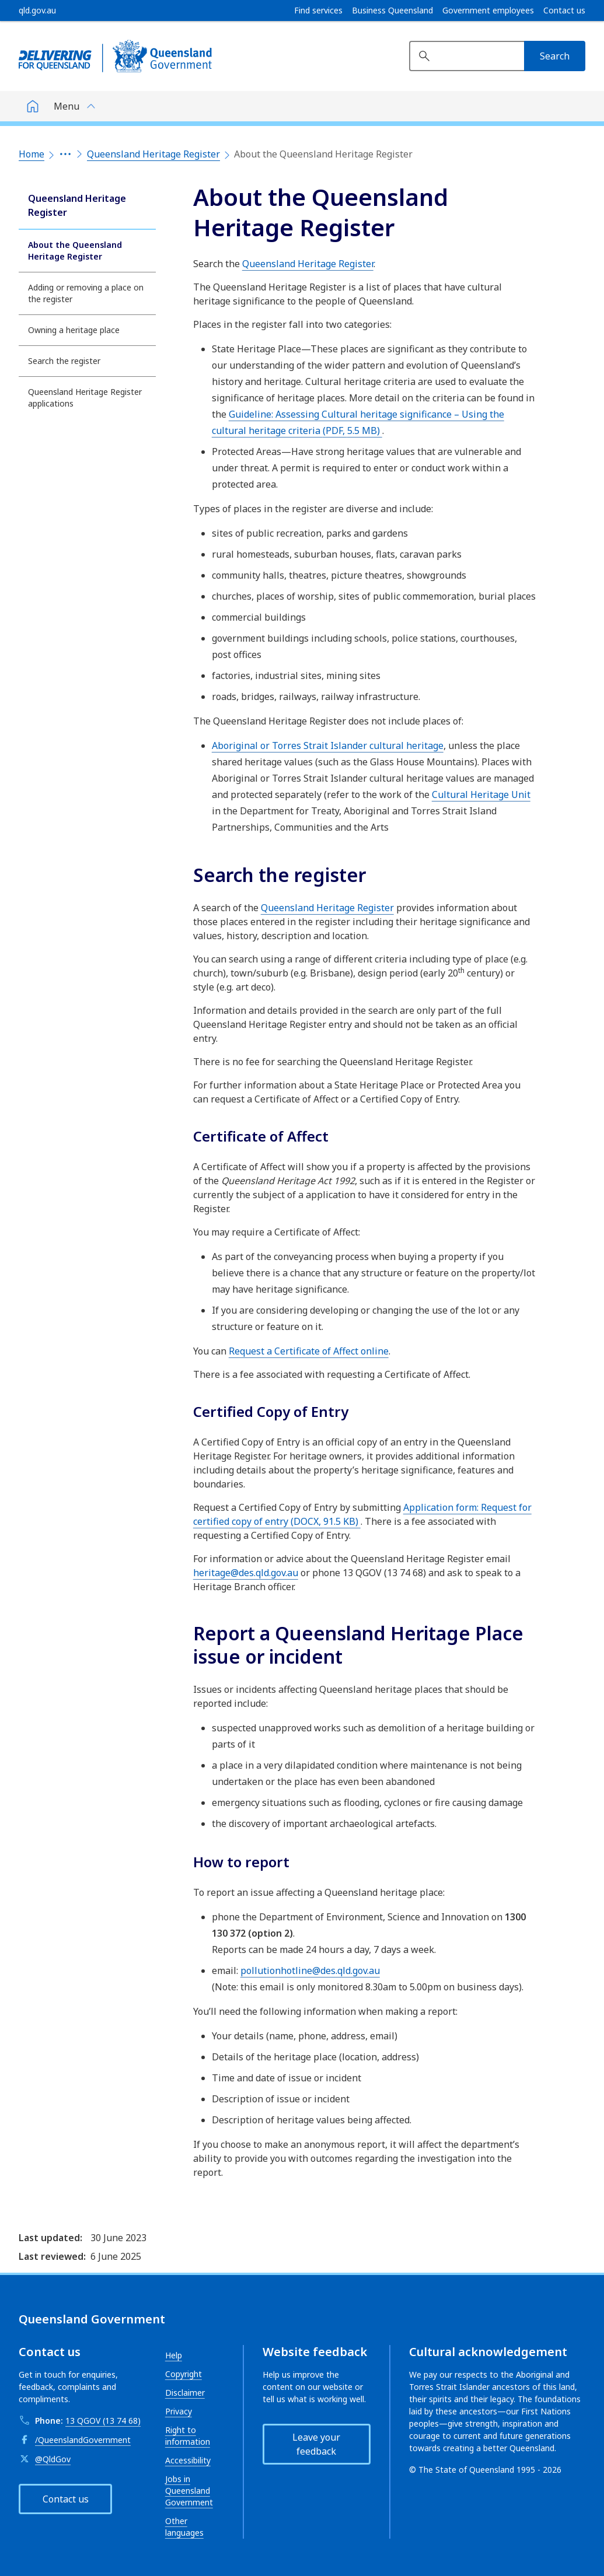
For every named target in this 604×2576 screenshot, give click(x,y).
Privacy (178, 2411)
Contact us (564, 10)
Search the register (64, 360)
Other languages (184, 2526)
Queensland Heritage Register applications (85, 397)
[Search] (554, 56)
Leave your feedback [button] (316, 2444)
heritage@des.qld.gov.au (245, 1572)
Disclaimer (185, 2392)
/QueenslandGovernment (83, 2439)
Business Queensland (392, 10)
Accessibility (188, 2460)
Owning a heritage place (74, 329)
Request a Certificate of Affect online (309, 1351)
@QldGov (53, 2459)
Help (173, 2355)
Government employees (488, 10)
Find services (318, 10)
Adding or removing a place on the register (86, 293)
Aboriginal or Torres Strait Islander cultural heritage (328, 745)
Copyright (183, 2373)
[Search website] (466, 56)
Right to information (187, 2435)
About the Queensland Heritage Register (75, 250)
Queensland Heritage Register (153, 154)
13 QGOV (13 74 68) (103, 2420)
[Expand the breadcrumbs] (65, 154)
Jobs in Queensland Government (189, 2490)
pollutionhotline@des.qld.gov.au (310, 1970)
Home (31, 154)
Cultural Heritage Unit (481, 794)
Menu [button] (66, 106)
